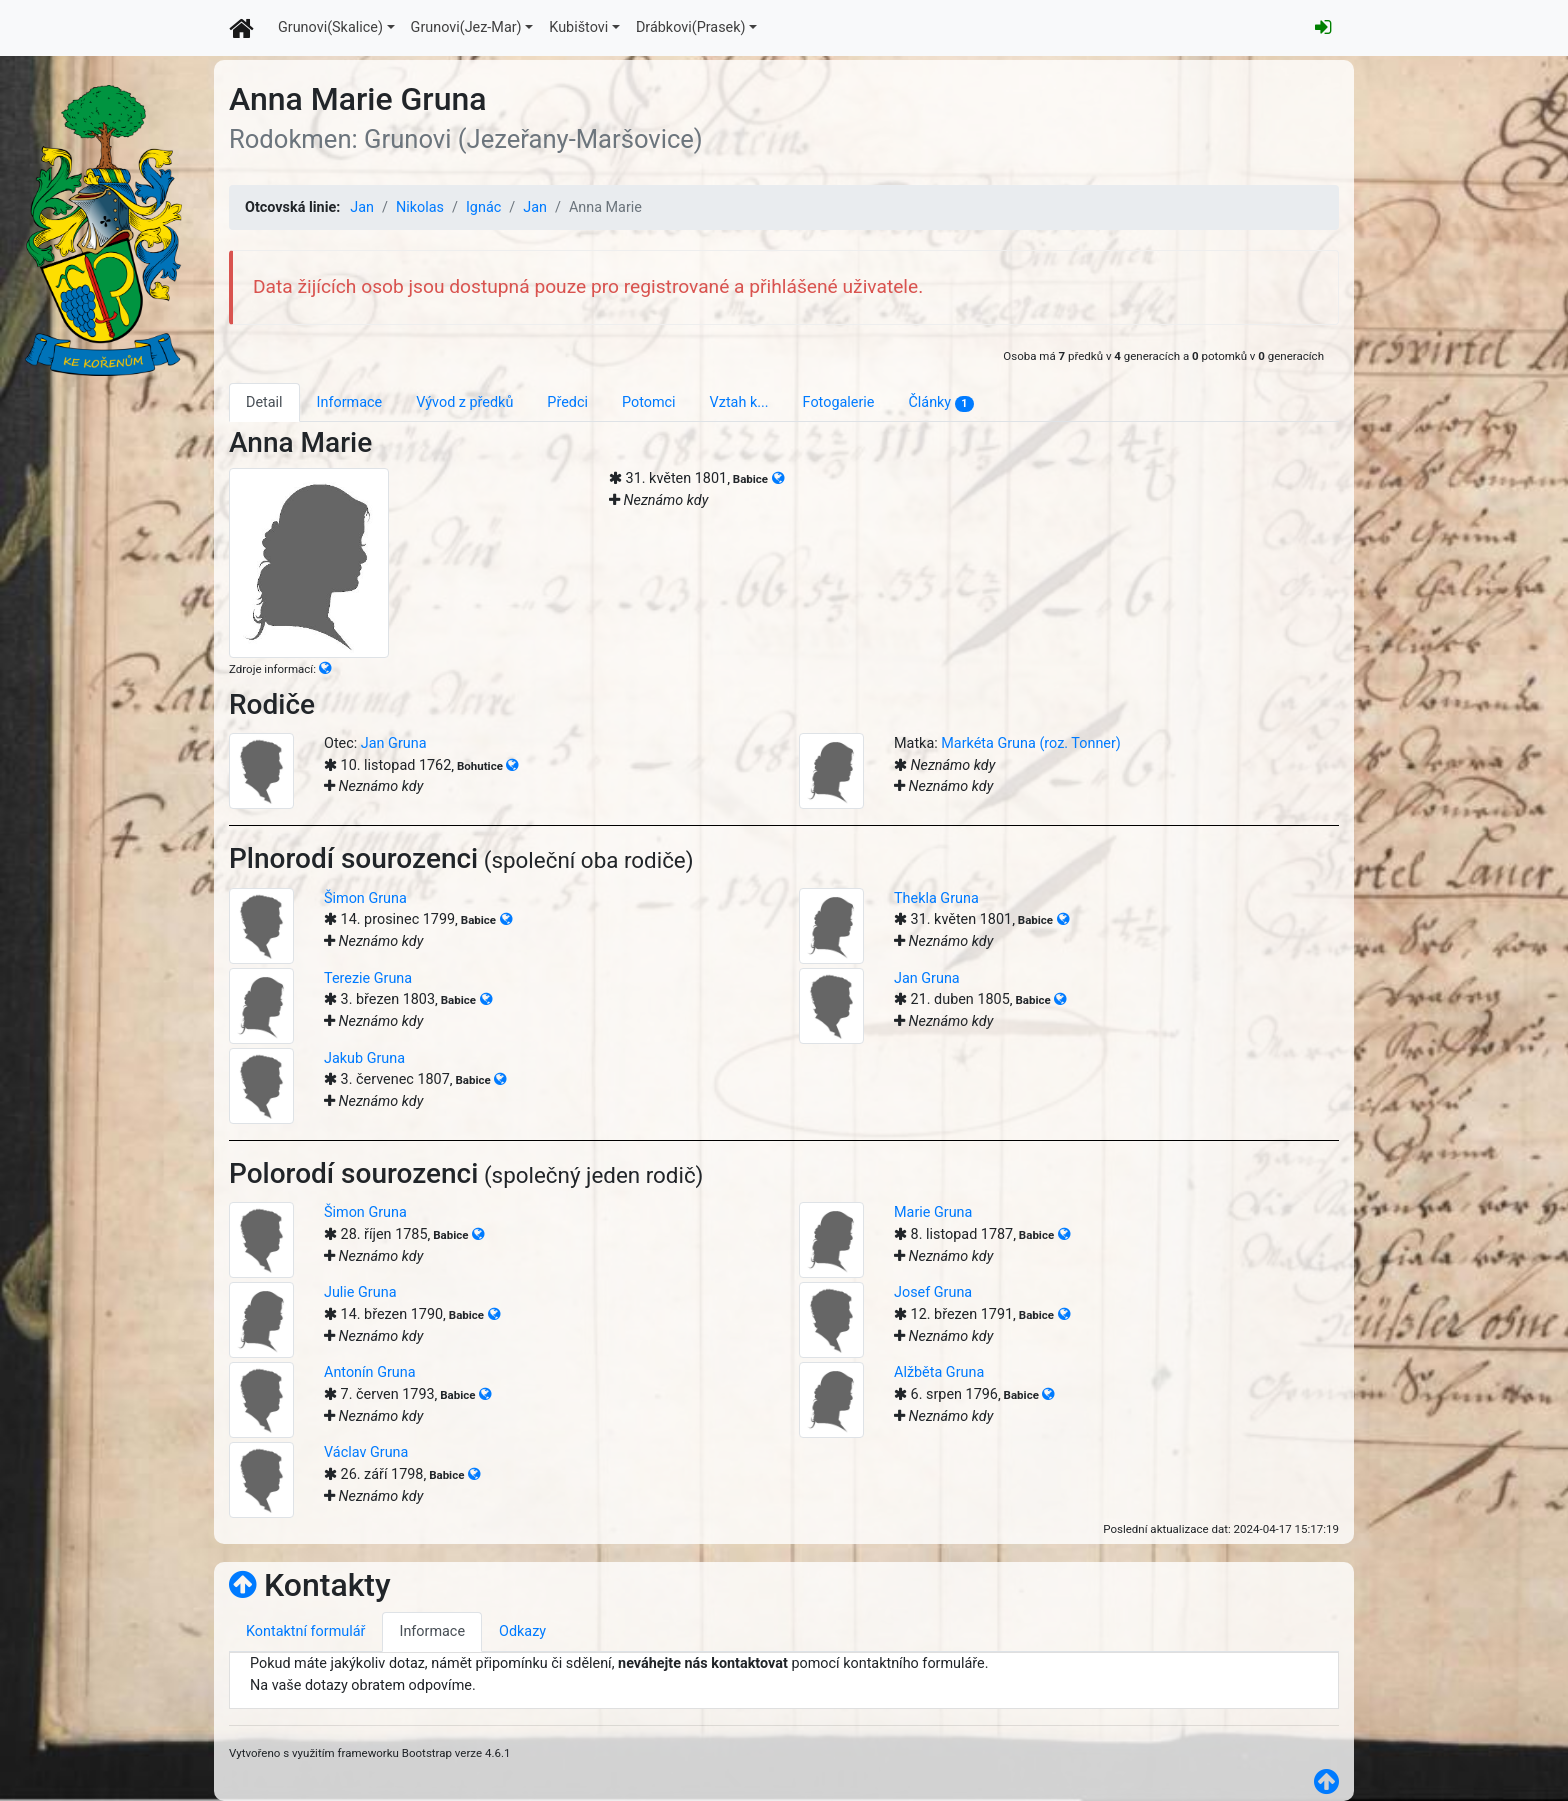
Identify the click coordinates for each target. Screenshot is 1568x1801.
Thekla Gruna (936, 898)
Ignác (483, 207)
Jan (362, 207)
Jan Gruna (394, 743)
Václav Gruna (366, 1452)
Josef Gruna (933, 1292)
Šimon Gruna (365, 898)
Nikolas (420, 207)
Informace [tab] (350, 402)
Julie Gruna (360, 1292)
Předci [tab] (567, 402)
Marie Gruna (933, 1212)
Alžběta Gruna (939, 1372)
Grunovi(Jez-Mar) (466, 27)
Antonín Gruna (370, 1372)
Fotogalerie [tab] (839, 402)
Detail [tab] (264, 402)
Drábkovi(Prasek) (691, 27)
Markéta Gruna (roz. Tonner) (1031, 743)
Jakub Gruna (364, 1058)
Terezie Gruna (368, 978)
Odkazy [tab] (522, 1631)
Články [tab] (940, 403)
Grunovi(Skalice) (330, 27)
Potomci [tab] (649, 402)
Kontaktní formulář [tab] (305, 1631)
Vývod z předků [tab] (464, 402)
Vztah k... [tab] (739, 402)
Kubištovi (578, 27)
